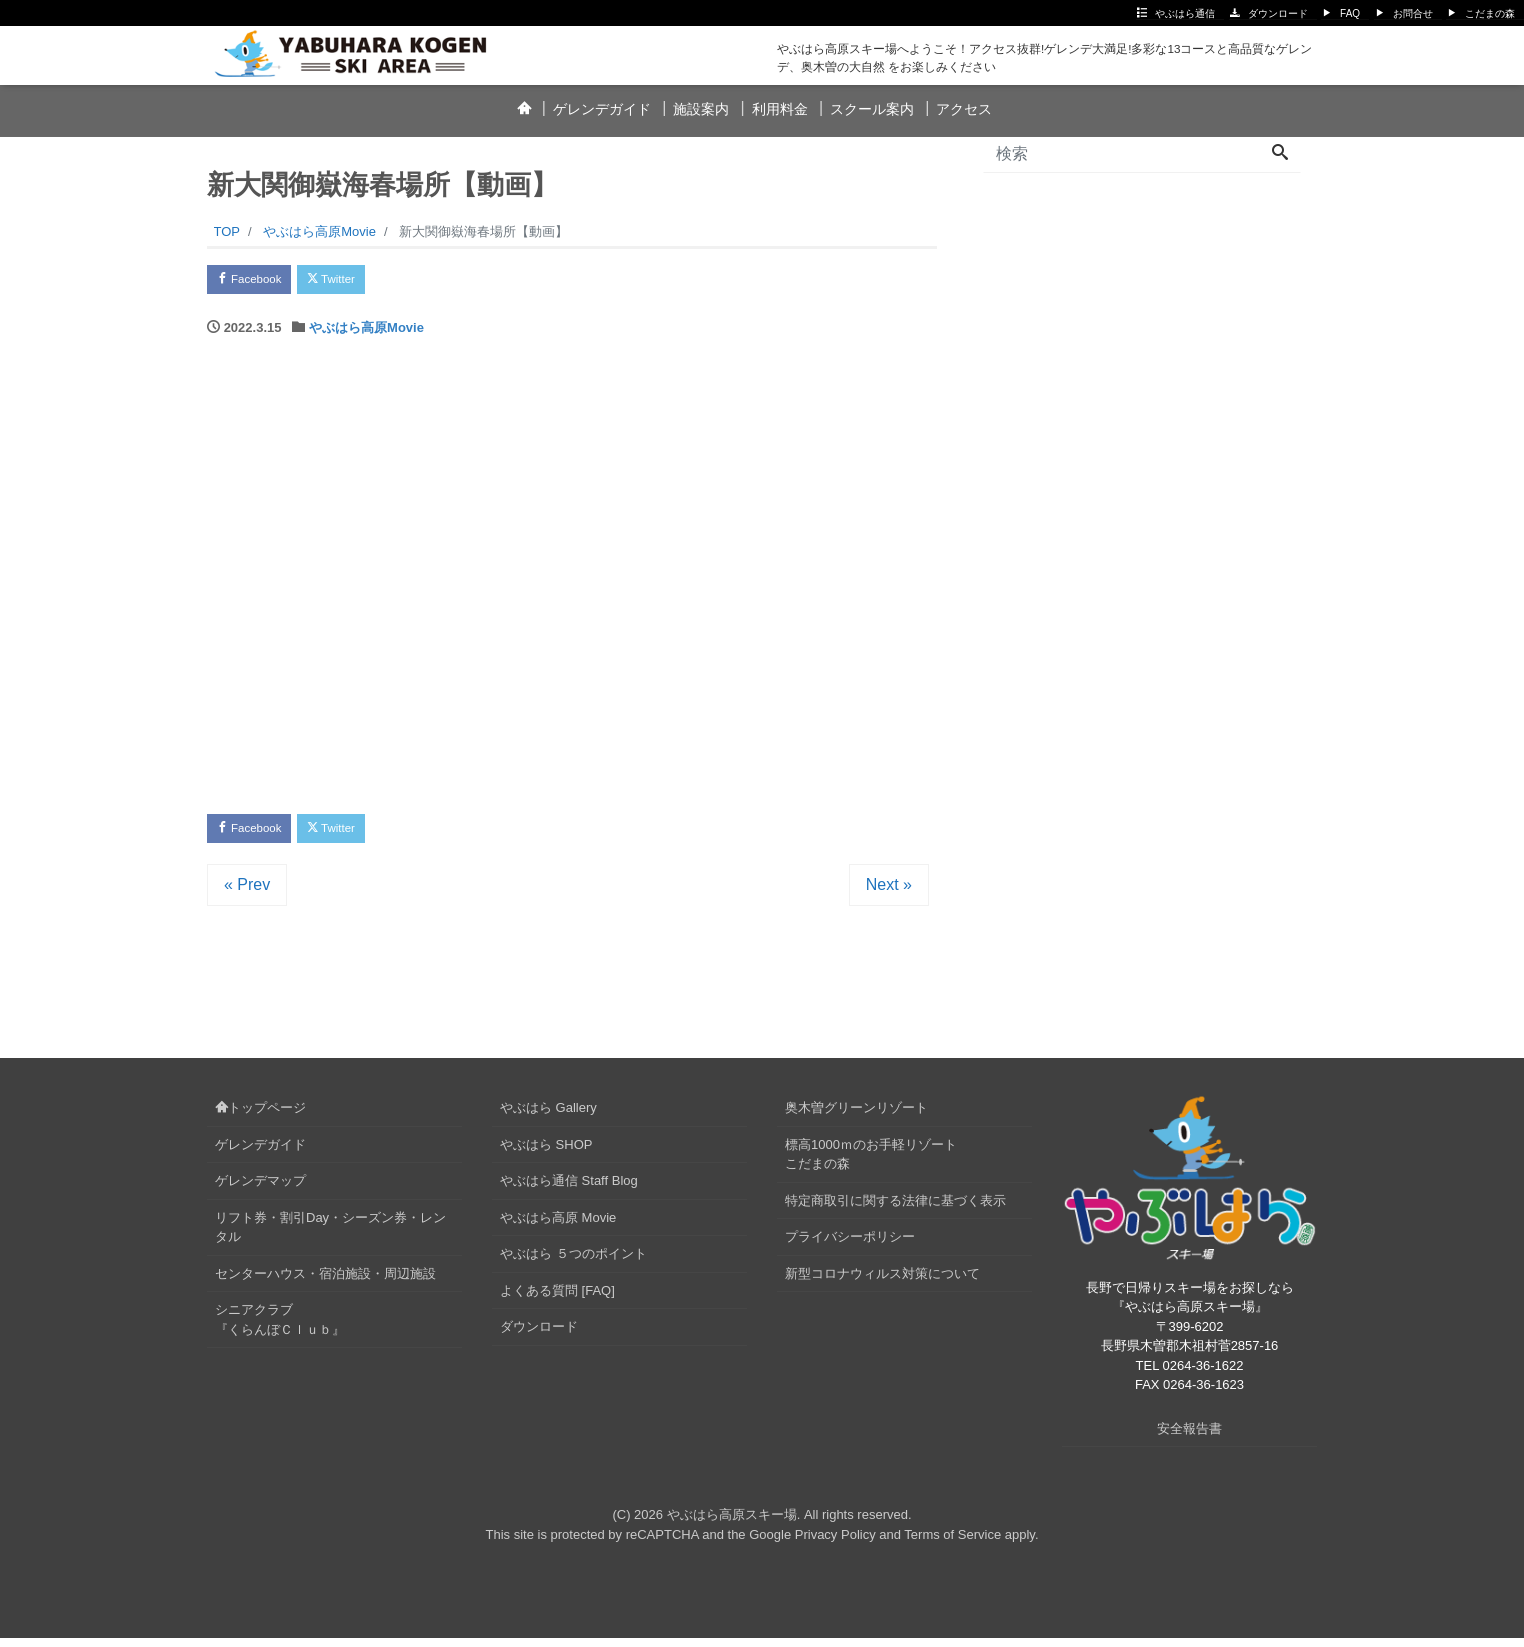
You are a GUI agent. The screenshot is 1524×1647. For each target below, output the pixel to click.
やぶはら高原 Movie (558, 1226)
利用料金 (780, 109)
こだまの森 (1490, 13)
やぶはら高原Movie (366, 332)
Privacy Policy (835, 1543)
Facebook (257, 281)
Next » (889, 894)
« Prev (247, 894)
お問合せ (1413, 13)
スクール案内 (872, 109)
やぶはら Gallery (548, 1117)
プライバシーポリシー (850, 1246)
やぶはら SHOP (546, 1153)
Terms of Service (952, 1543)
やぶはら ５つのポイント (573, 1263)
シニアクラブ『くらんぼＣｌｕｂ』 (280, 1329)
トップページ (260, 1117)
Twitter (353, 281)
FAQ (1350, 13)
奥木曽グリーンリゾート (856, 1117)
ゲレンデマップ (260, 1190)
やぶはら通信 (1185, 13)
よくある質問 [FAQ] (557, 1299)
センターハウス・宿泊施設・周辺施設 (325, 1282)
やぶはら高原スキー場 (732, 1524)
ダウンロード (1278, 13)
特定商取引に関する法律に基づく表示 (895, 1209)
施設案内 (701, 109)
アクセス (964, 109)
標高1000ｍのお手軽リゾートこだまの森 (871, 1163)
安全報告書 (1189, 1437)
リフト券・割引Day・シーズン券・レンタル (330, 1236)
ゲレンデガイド (602, 109)
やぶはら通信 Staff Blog (569, 1190)
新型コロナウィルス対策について (882, 1282)
